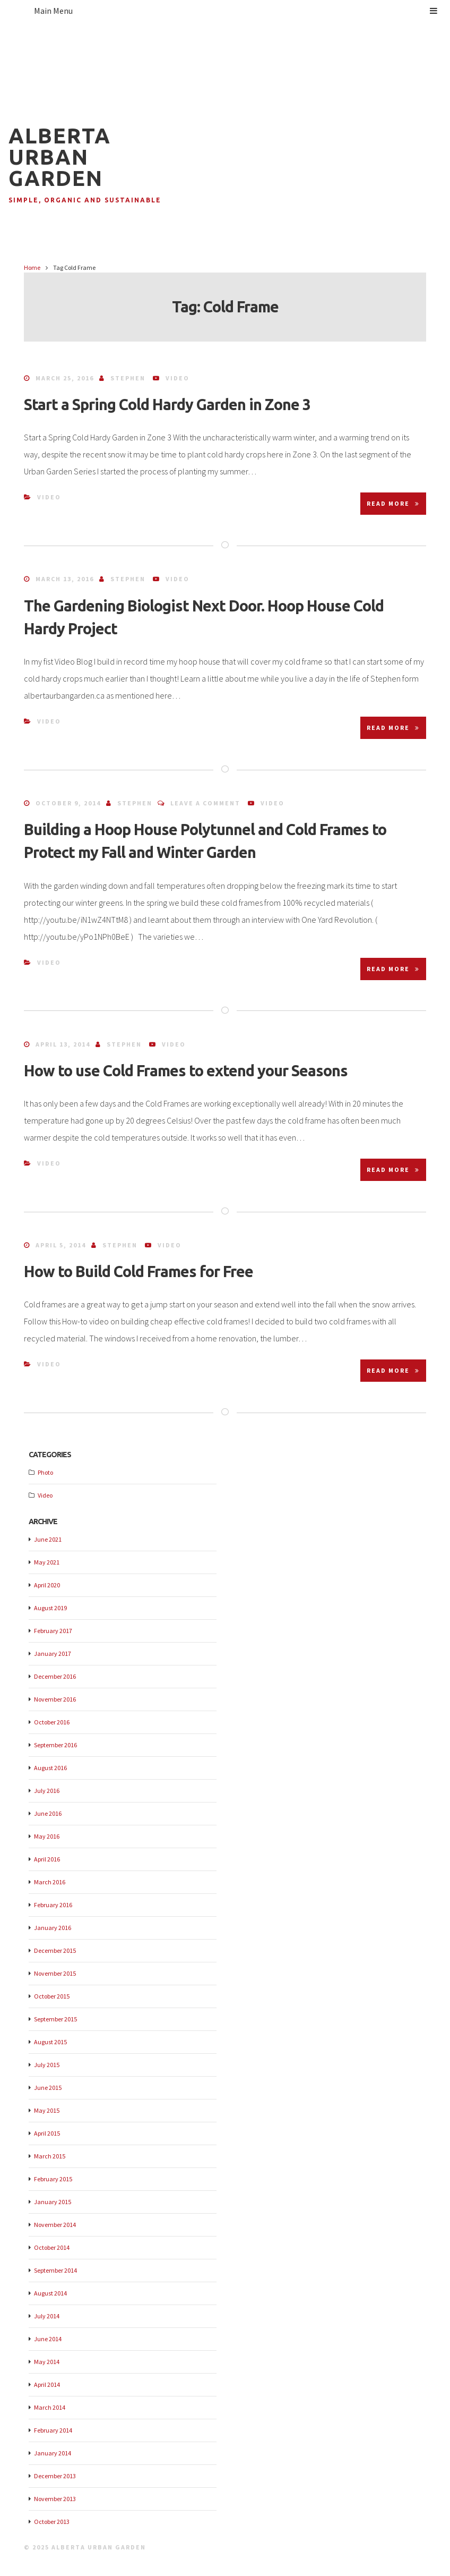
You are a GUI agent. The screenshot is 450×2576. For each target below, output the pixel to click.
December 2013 (55, 2476)
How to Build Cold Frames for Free (138, 1271)
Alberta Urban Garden (59, 157)
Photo (45, 1472)
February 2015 (53, 2179)
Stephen (127, 378)
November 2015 (55, 1973)
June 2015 (48, 2088)
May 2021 (46, 1562)
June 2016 (48, 1813)
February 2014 (53, 2430)
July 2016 (46, 1791)
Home (32, 267)
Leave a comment (205, 803)
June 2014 (48, 2339)
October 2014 (52, 2247)
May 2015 (46, 2110)
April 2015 (47, 2133)
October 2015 (52, 1996)
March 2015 (49, 2156)
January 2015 (52, 2202)
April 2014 (47, 2384)
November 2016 (55, 1699)
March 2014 (49, 2407)
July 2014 (46, 2316)
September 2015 (55, 2019)
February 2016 (53, 1905)
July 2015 (46, 2065)
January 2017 (52, 1653)
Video (177, 378)
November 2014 (55, 2225)
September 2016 (55, 1745)
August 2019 (50, 1608)
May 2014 (46, 2362)
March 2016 (49, 1882)
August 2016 (50, 1768)
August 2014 (50, 2293)
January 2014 (52, 2453)
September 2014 (55, 2270)
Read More (393, 503)
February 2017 (53, 1631)
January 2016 (52, 1928)
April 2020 (47, 1585)
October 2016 (52, 1722)
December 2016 (55, 1676)
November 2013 (55, 2499)
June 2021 (48, 1539)
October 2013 (52, 2522)
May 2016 (46, 1836)
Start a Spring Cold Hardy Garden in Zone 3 (167, 404)
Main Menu (235, 10)
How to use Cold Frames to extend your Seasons (186, 1070)
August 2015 (50, 2042)
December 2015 (55, 1950)
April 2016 (47, 1859)
